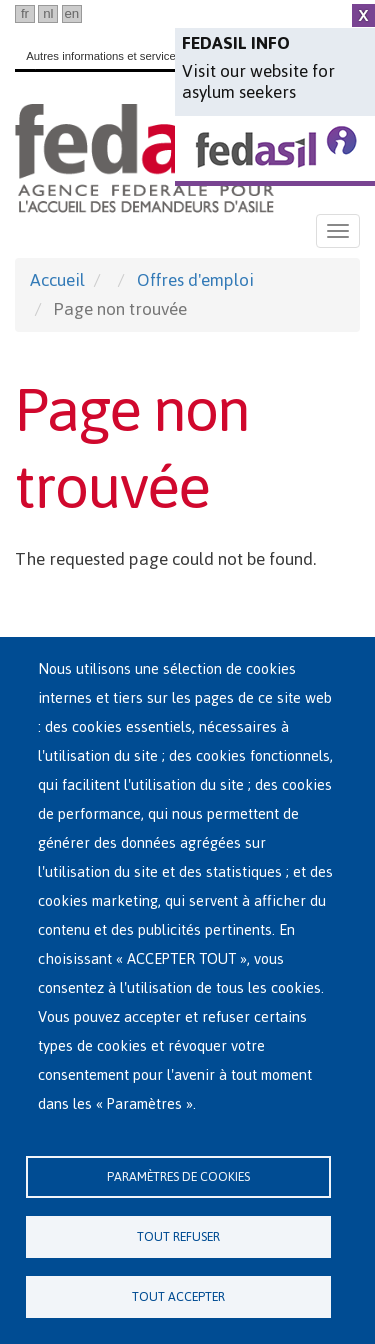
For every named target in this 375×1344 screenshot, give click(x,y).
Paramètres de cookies (178, 1176)
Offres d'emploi (195, 280)
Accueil (57, 280)
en (71, 13)
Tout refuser (178, 1236)
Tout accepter (178, 1296)
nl (48, 13)
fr (25, 13)
